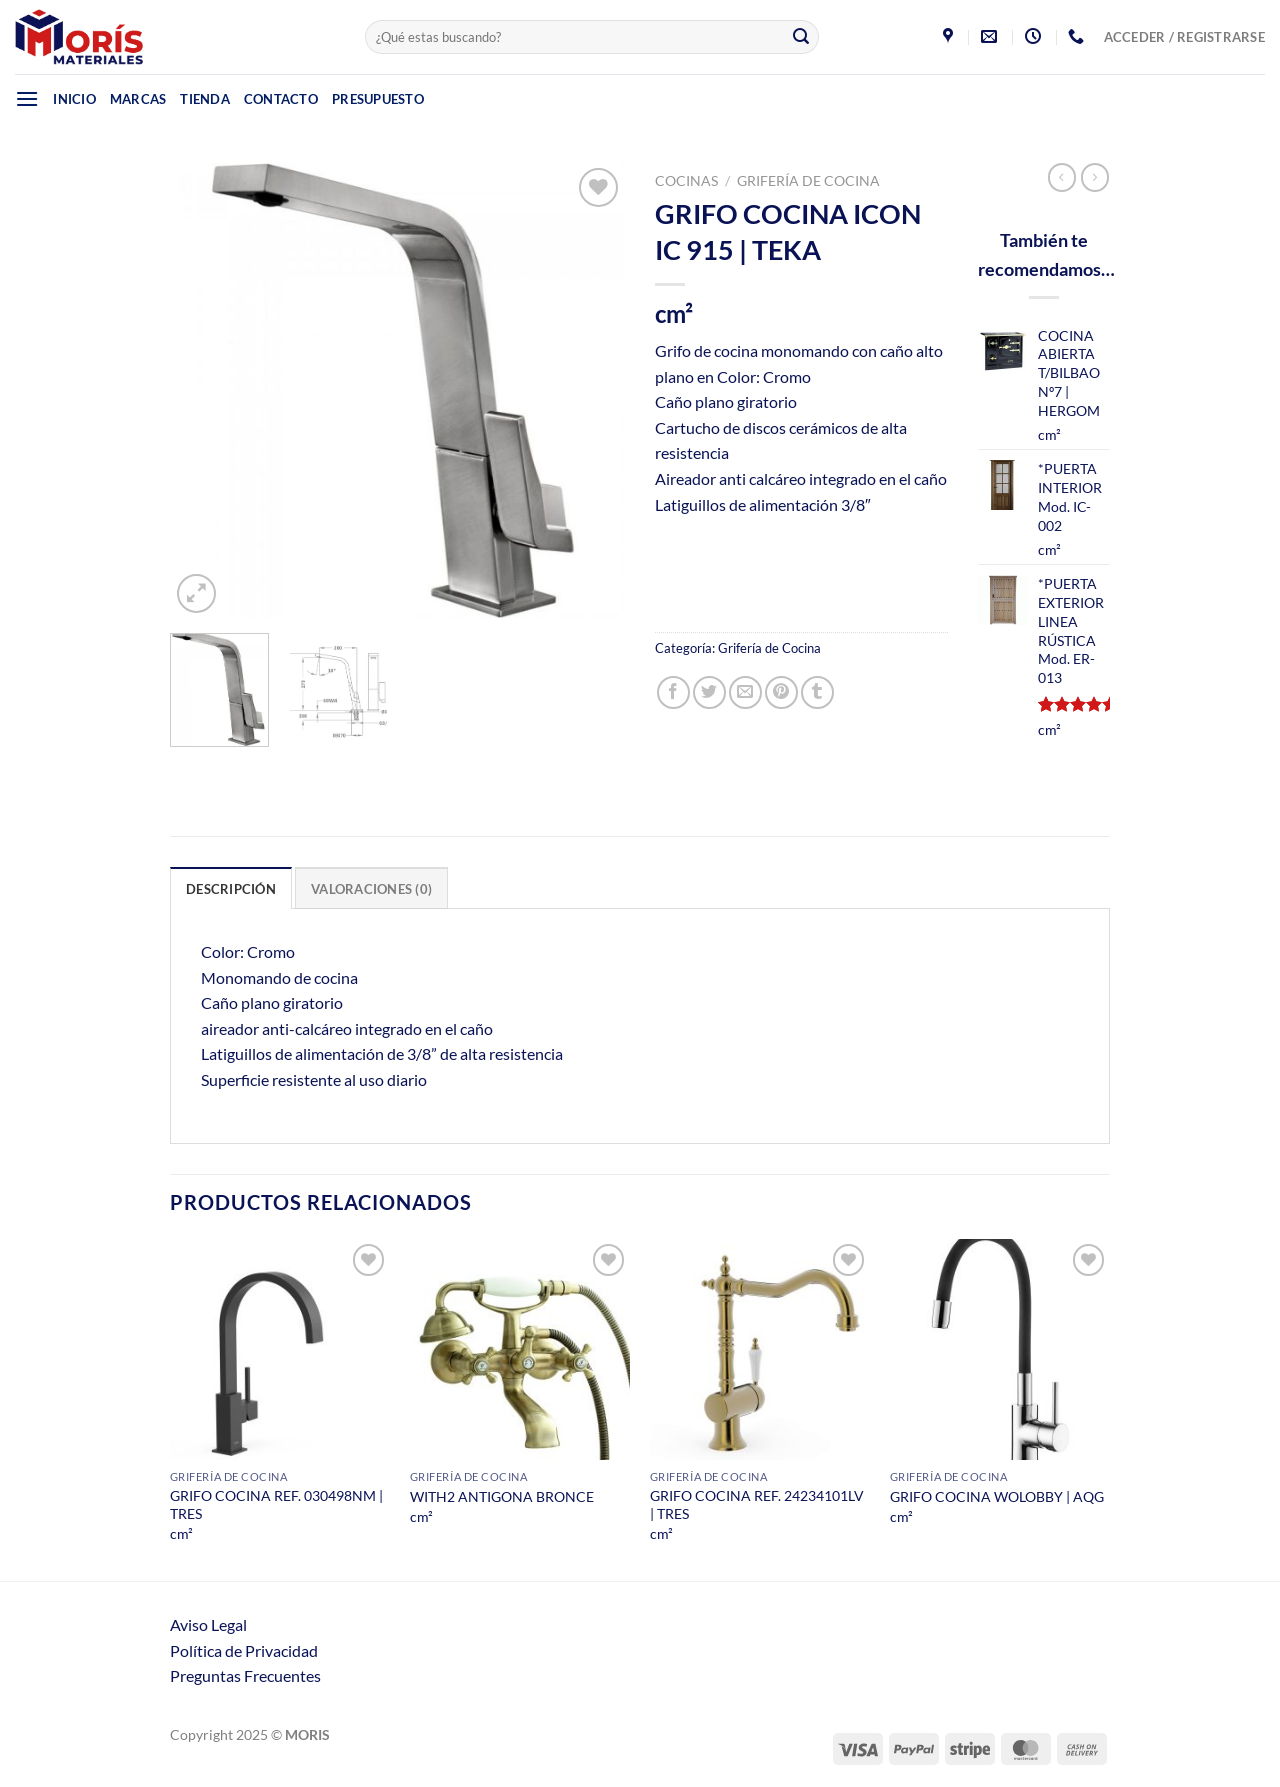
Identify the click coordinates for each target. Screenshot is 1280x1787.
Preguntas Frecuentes (245, 1675)
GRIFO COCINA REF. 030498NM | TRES (276, 1505)
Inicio (74, 99)
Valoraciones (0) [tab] (371, 889)
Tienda (205, 99)
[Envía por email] (745, 692)
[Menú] (27, 98)
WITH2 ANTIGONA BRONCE (502, 1496)
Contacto (281, 99)
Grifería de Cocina (808, 181)
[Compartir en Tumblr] (817, 692)
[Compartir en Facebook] (673, 692)
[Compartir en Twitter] (709, 692)
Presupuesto (378, 99)
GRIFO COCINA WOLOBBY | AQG (997, 1496)
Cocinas (686, 181)
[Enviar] (801, 37)
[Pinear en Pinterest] (781, 692)
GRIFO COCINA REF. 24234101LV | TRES (757, 1505)
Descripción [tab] (231, 889)
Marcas (138, 99)
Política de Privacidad (244, 1650)
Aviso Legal (208, 1624)
